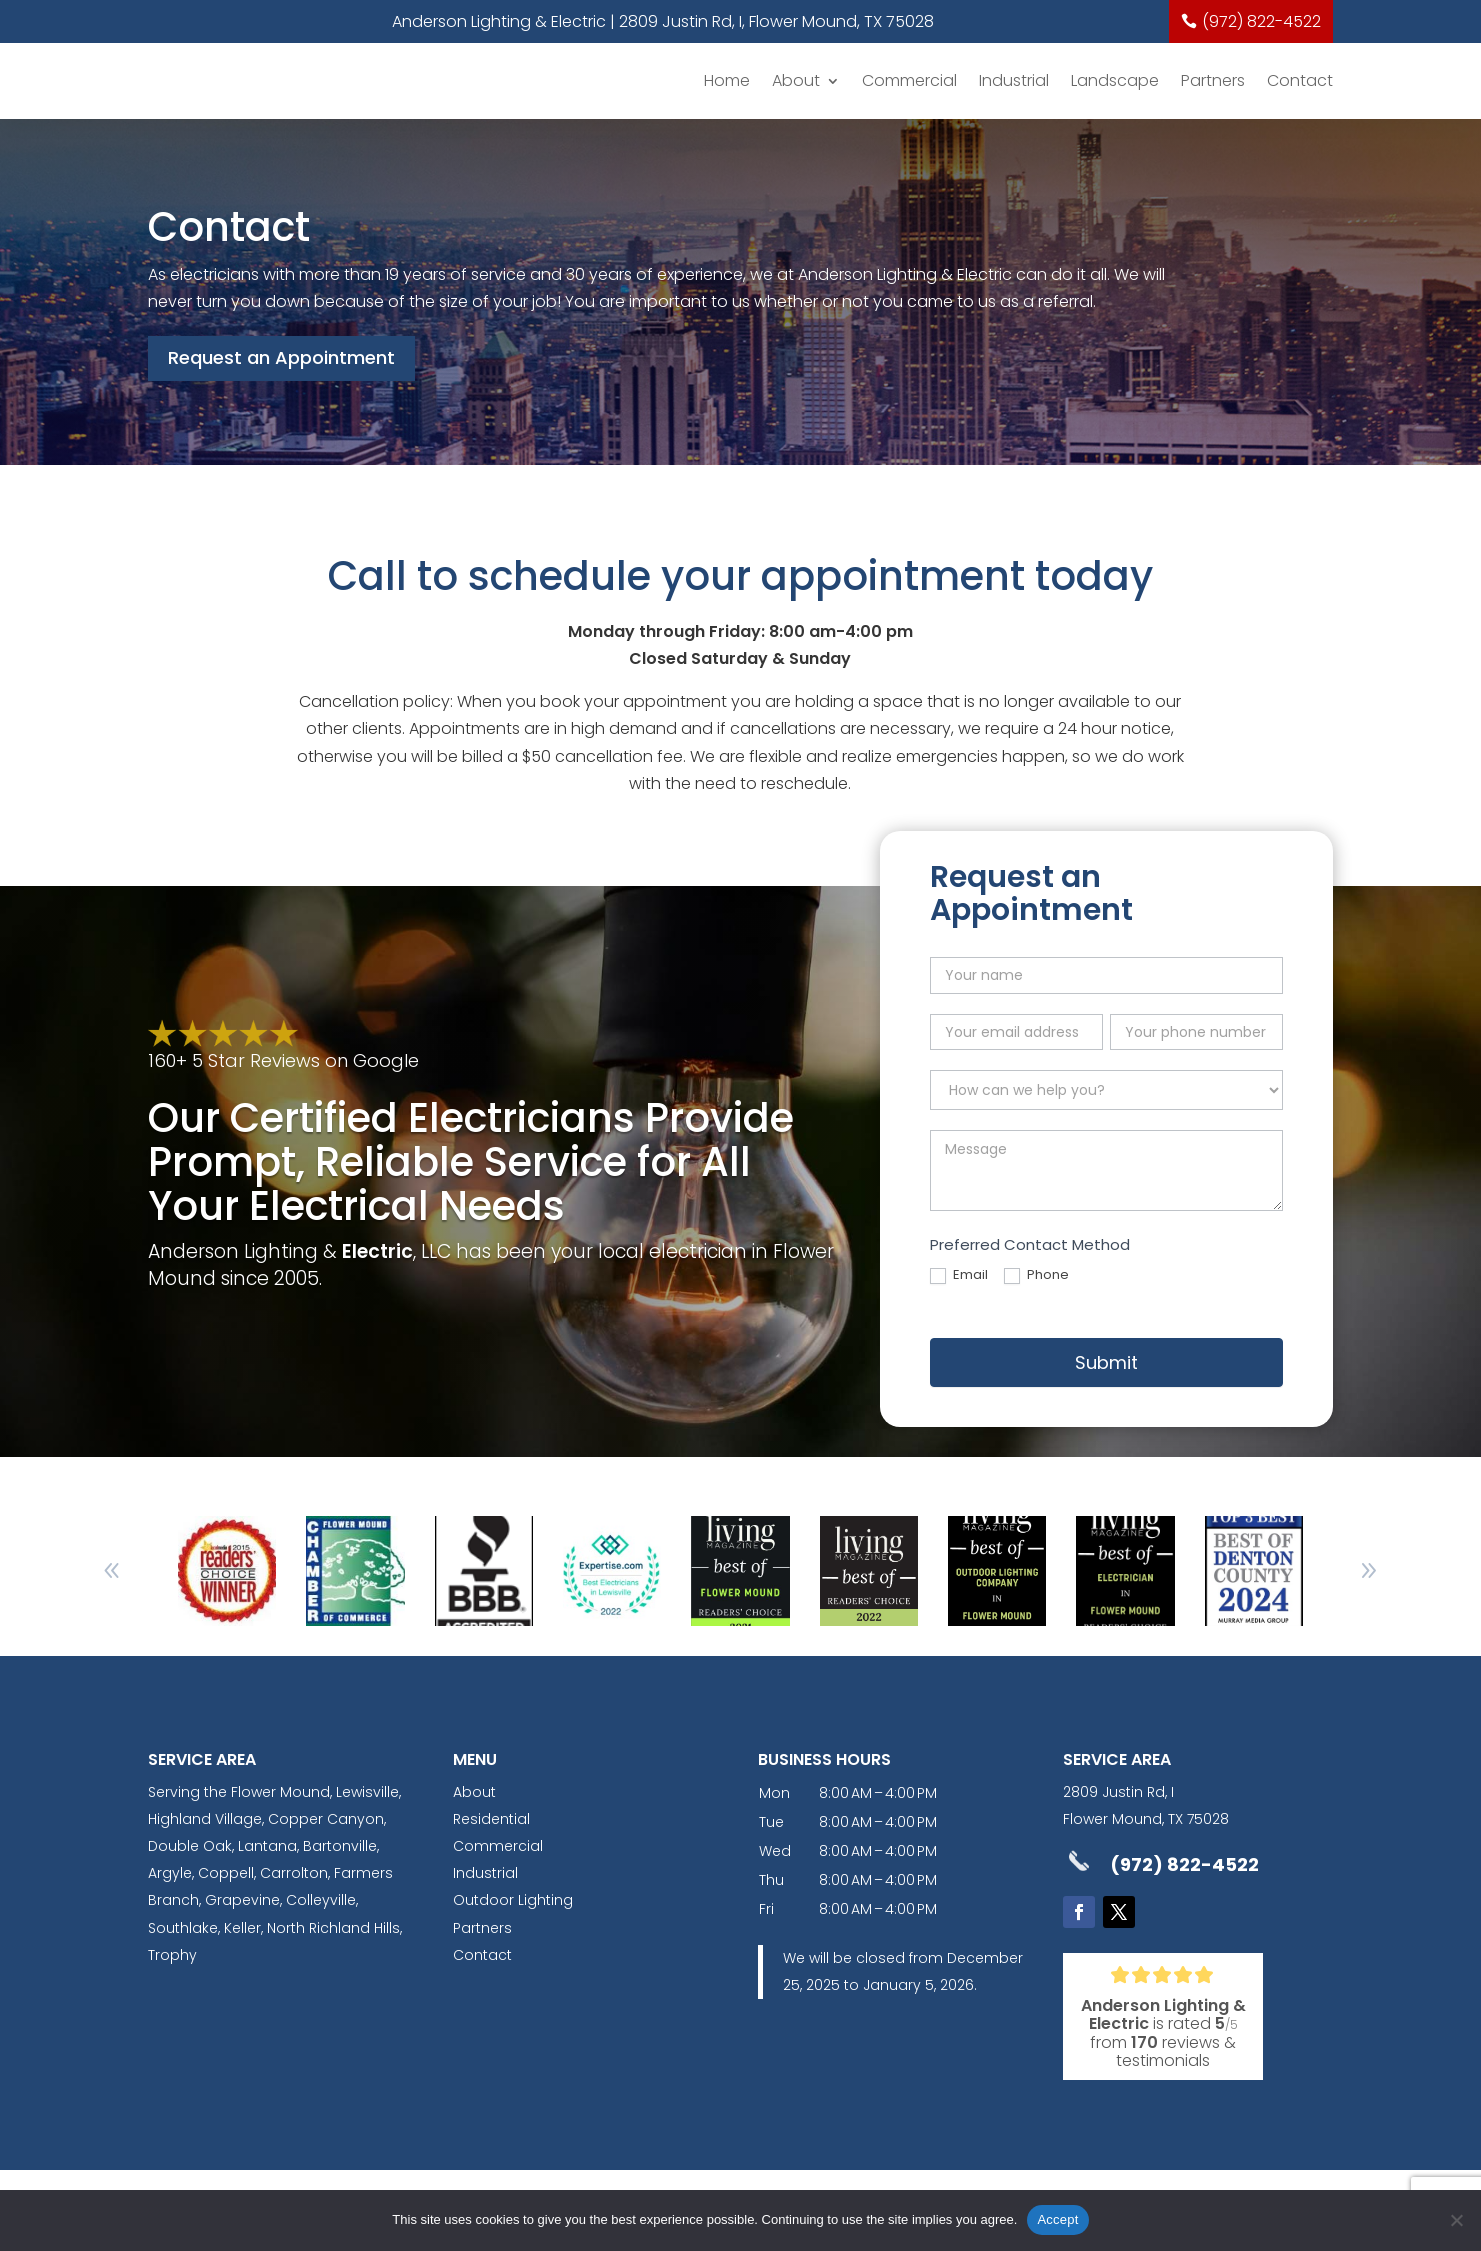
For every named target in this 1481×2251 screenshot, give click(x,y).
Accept (1057, 2219)
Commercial (909, 80)
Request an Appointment (281, 357)
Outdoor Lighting (513, 1900)
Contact (1300, 80)
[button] (1369, 1571)
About (796, 80)
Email (959, 1275)
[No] (1456, 2220)
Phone (1036, 1275)
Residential (491, 1819)
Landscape (1115, 80)
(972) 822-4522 (1261, 21)
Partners (1213, 80)
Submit (1106, 1362)
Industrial (1014, 80)
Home (727, 80)
